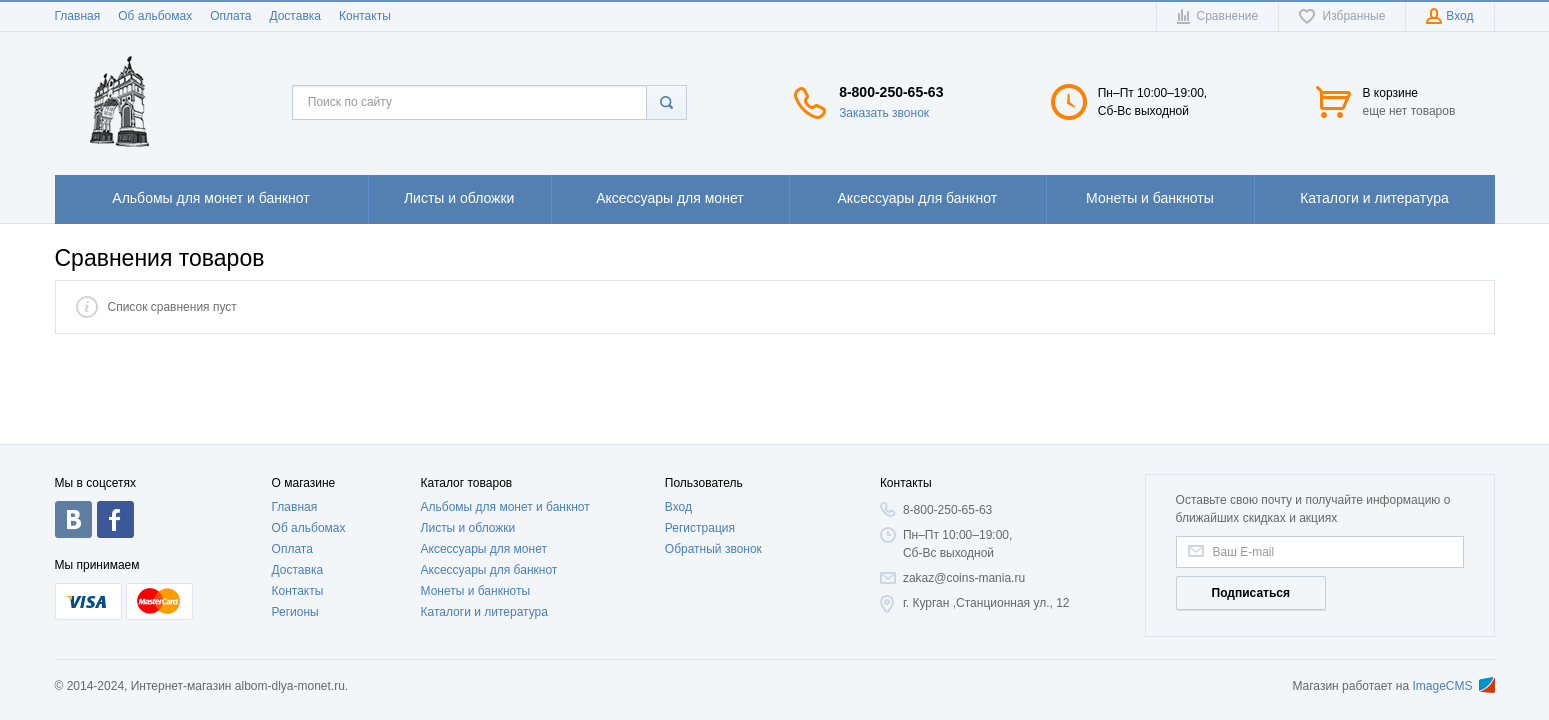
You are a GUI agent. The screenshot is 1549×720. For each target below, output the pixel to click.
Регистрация (700, 528)
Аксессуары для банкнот (489, 570)
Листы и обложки (468, 528)
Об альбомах (155, 16)
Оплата (230, 16)
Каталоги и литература (484, 612)
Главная (78, 16)
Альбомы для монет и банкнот (505, 507)
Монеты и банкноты (476, 591)
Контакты (365, 16)
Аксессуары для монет (484, 549)
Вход (678, 507)
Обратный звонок (713, 549)
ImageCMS (1453, 686)
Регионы (295, 612)
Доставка (295, 16)
